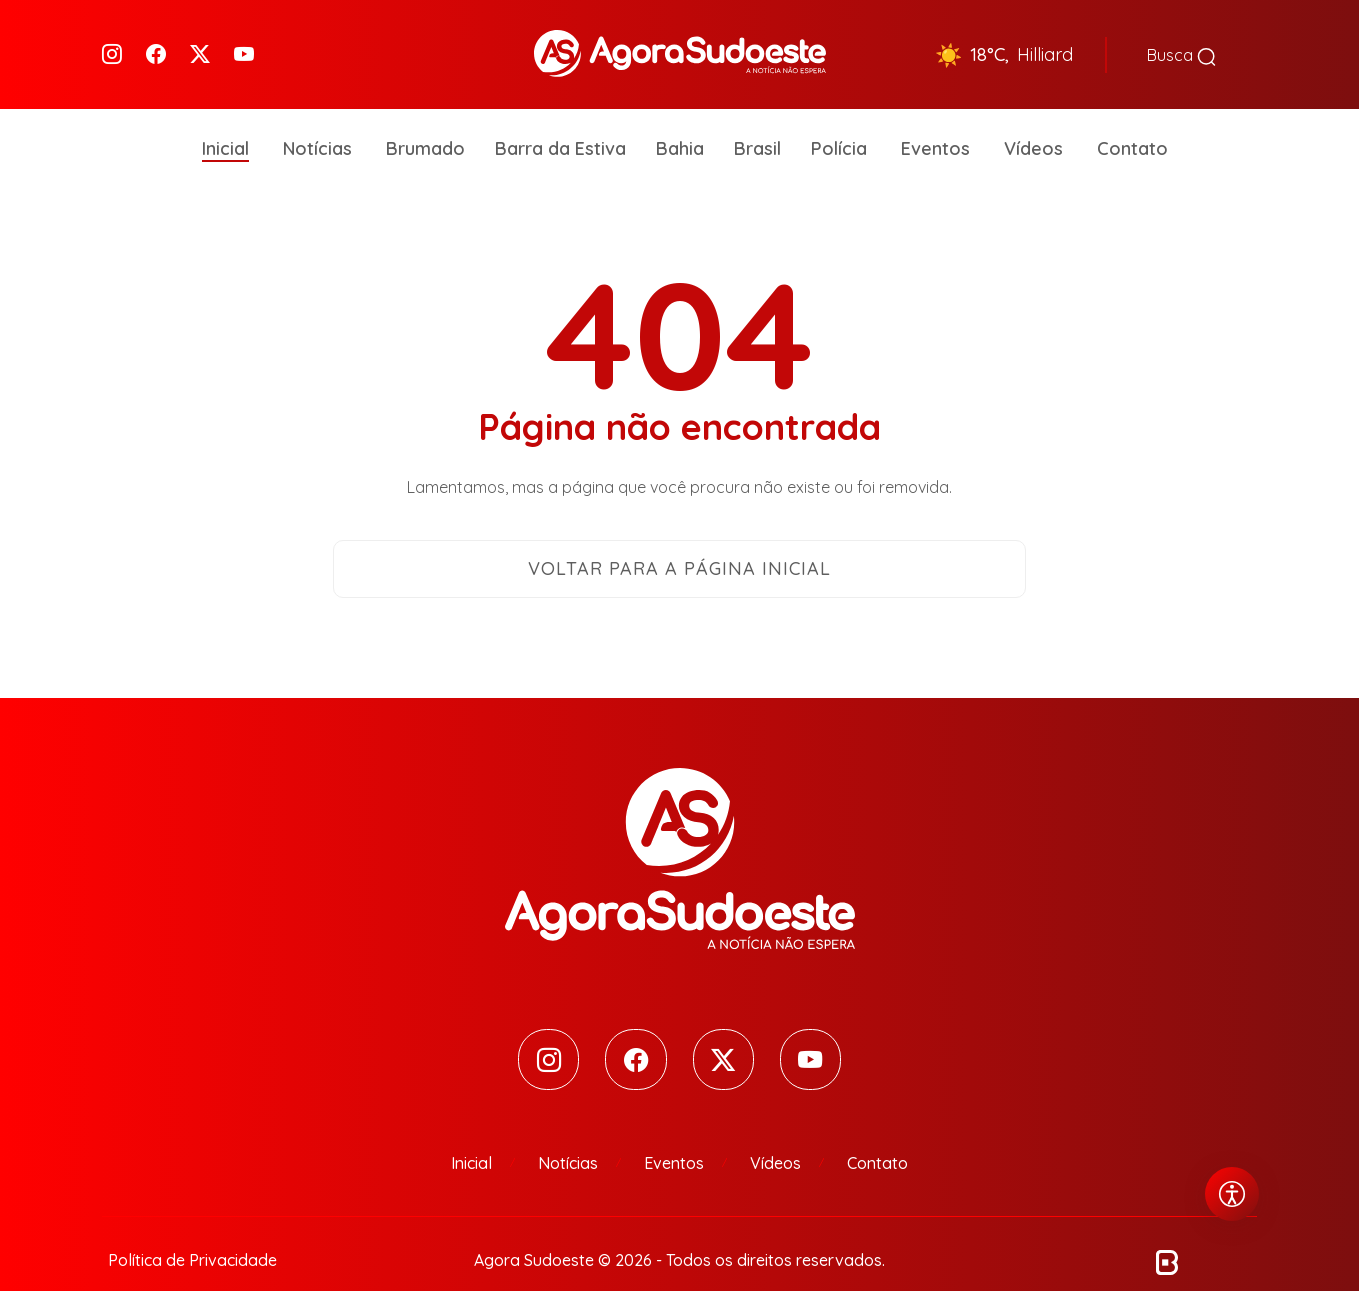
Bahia (680, 119)
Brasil (757, 119)
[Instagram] (112, 40)
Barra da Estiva (560, 119)
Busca (1181, 40)
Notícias (317, 119)
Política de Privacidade (192, 1233)
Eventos (935, 119)
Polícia (839, 119)
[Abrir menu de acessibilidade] (1232, 1194)
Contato (1132, 119)
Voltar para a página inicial (679, 539)
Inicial (225, 119)
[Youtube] (244, 40)
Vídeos (1033, 119)
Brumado (425, 119)
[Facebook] (156, 40)
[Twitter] (200, 40)
